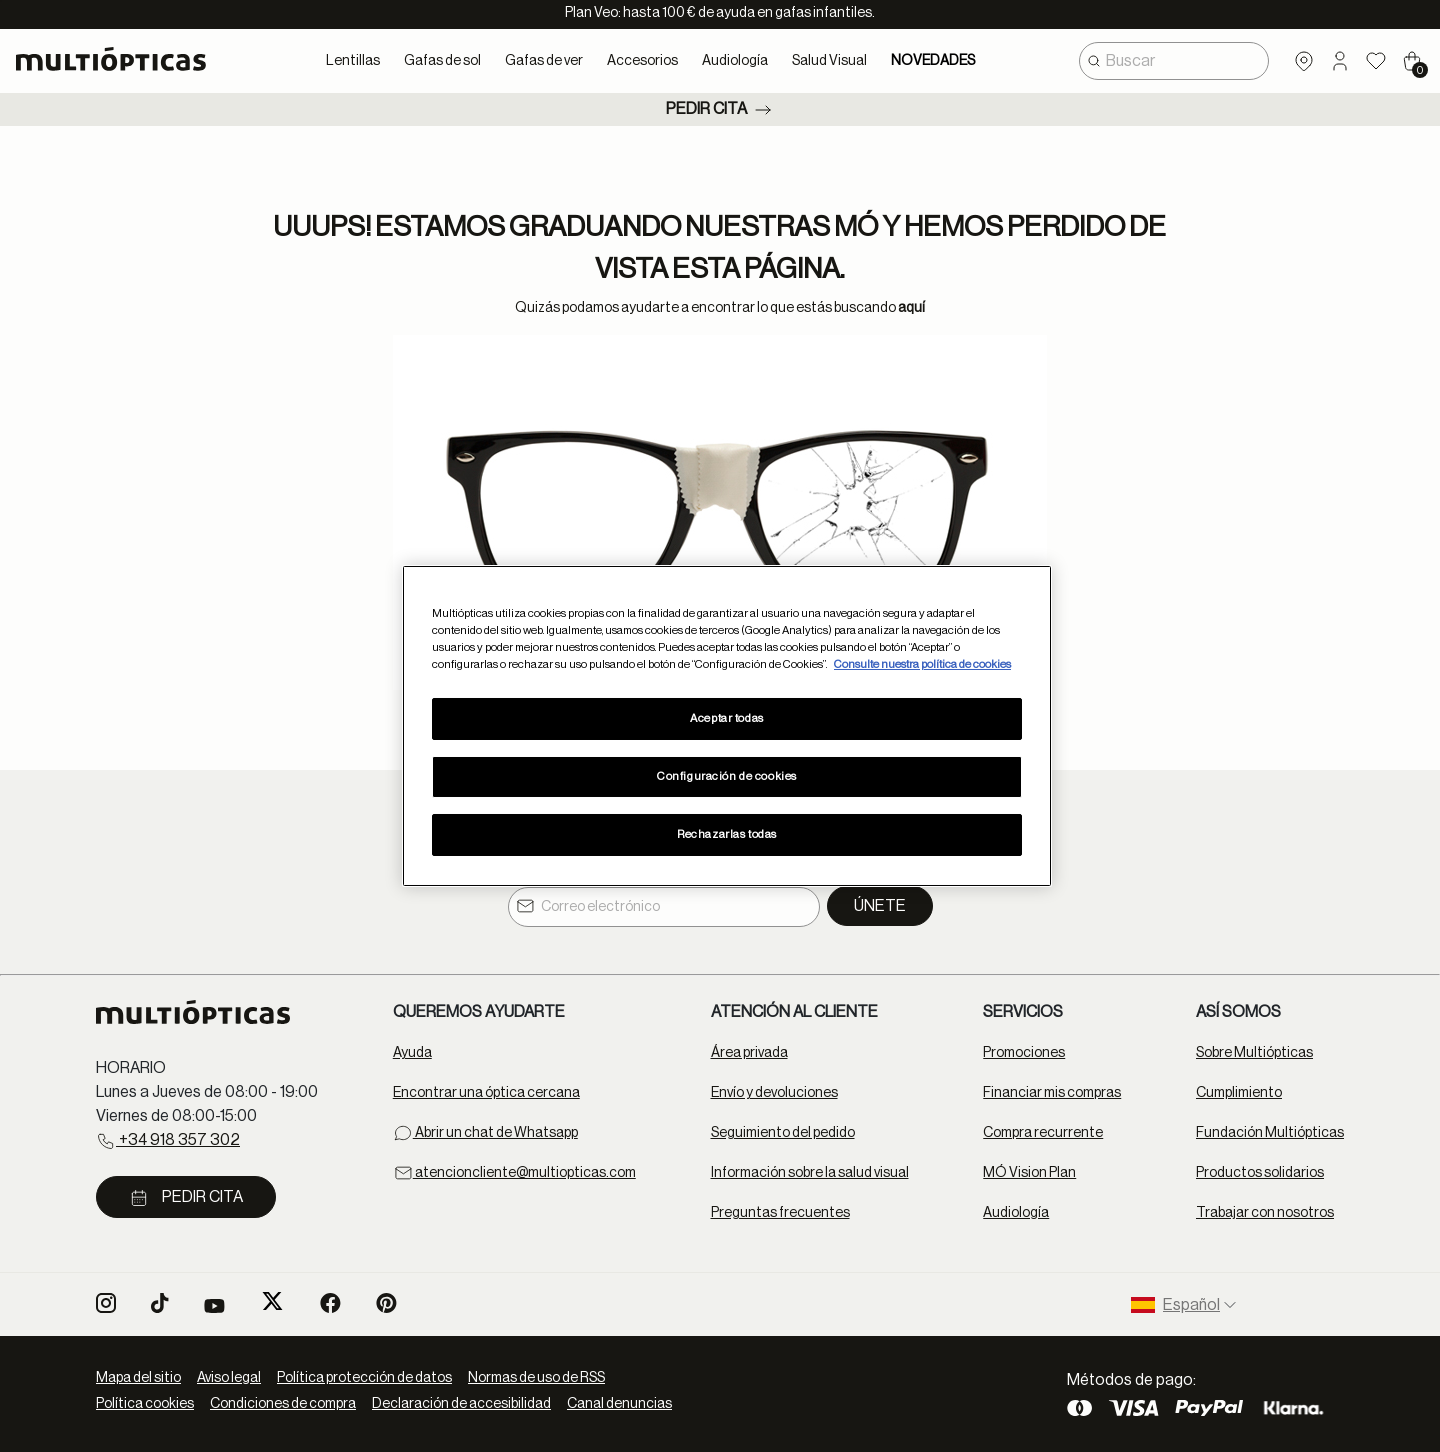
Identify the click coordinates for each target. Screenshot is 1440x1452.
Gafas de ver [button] (544, 61)
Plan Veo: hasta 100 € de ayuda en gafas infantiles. (720, 13)
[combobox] (1174, 61)
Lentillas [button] (353, 61)
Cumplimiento (1239, 1093)
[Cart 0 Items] (1412, 61)
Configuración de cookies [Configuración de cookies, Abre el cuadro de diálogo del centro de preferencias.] (727, 776)
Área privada (749, 1053)
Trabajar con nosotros (1265, 1213)
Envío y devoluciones (774, 1093)
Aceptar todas (726, 718)
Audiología (1016, 1213)
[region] (727, 726)
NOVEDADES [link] (933, 61)
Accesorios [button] (642, 61)
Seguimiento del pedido (783, 1133)
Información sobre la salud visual (810, 1173)
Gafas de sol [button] (442, 61)
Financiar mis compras (1052, 1093)
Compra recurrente (1043, 1133)
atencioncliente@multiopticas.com (514, 1173)
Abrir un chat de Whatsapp (485, 1133)
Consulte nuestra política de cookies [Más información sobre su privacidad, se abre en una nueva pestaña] (922, 664)
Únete (880, 906)
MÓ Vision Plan (1029, 1173)
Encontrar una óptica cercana (486, 1093)
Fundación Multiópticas (1270, 1133)
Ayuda (412, 1053)
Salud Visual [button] (829, 61)
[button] (1340, 61)
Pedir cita (720, 110)
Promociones (1024, 1053)
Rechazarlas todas (727, 834)
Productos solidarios (1260, 1173)
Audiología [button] (735, 61)
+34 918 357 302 (168, 1141)
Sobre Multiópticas (1254, 1053)
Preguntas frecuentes (780, 1213)
